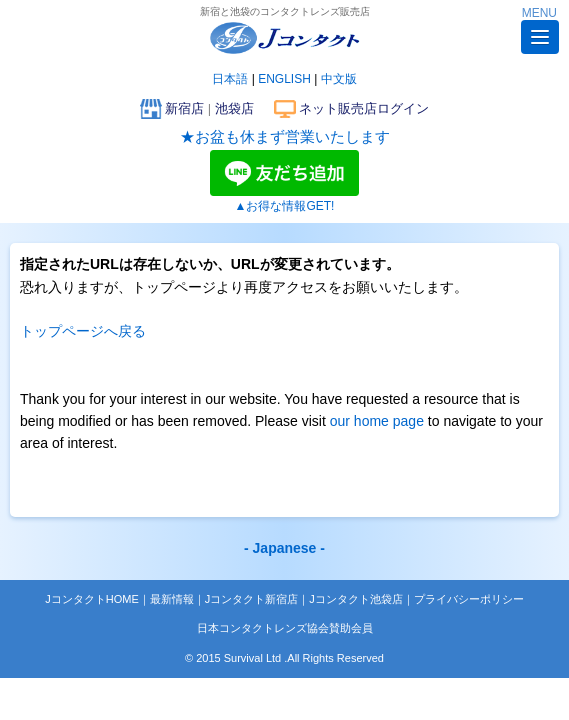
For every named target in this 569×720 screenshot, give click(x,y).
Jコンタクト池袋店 (356, 599)
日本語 (230, 79)
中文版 (339, 79)
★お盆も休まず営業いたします (285, 136)
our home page (377, 421)
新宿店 (184, 108)
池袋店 (234, 108)
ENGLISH (284, 79)
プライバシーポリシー (469, 599)
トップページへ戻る (83, 331)
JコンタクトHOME (92, 599)
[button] (540, 37)
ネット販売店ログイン (364, 108)
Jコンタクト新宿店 (252, 599)
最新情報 (172, 599)
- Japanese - (284, 548)
